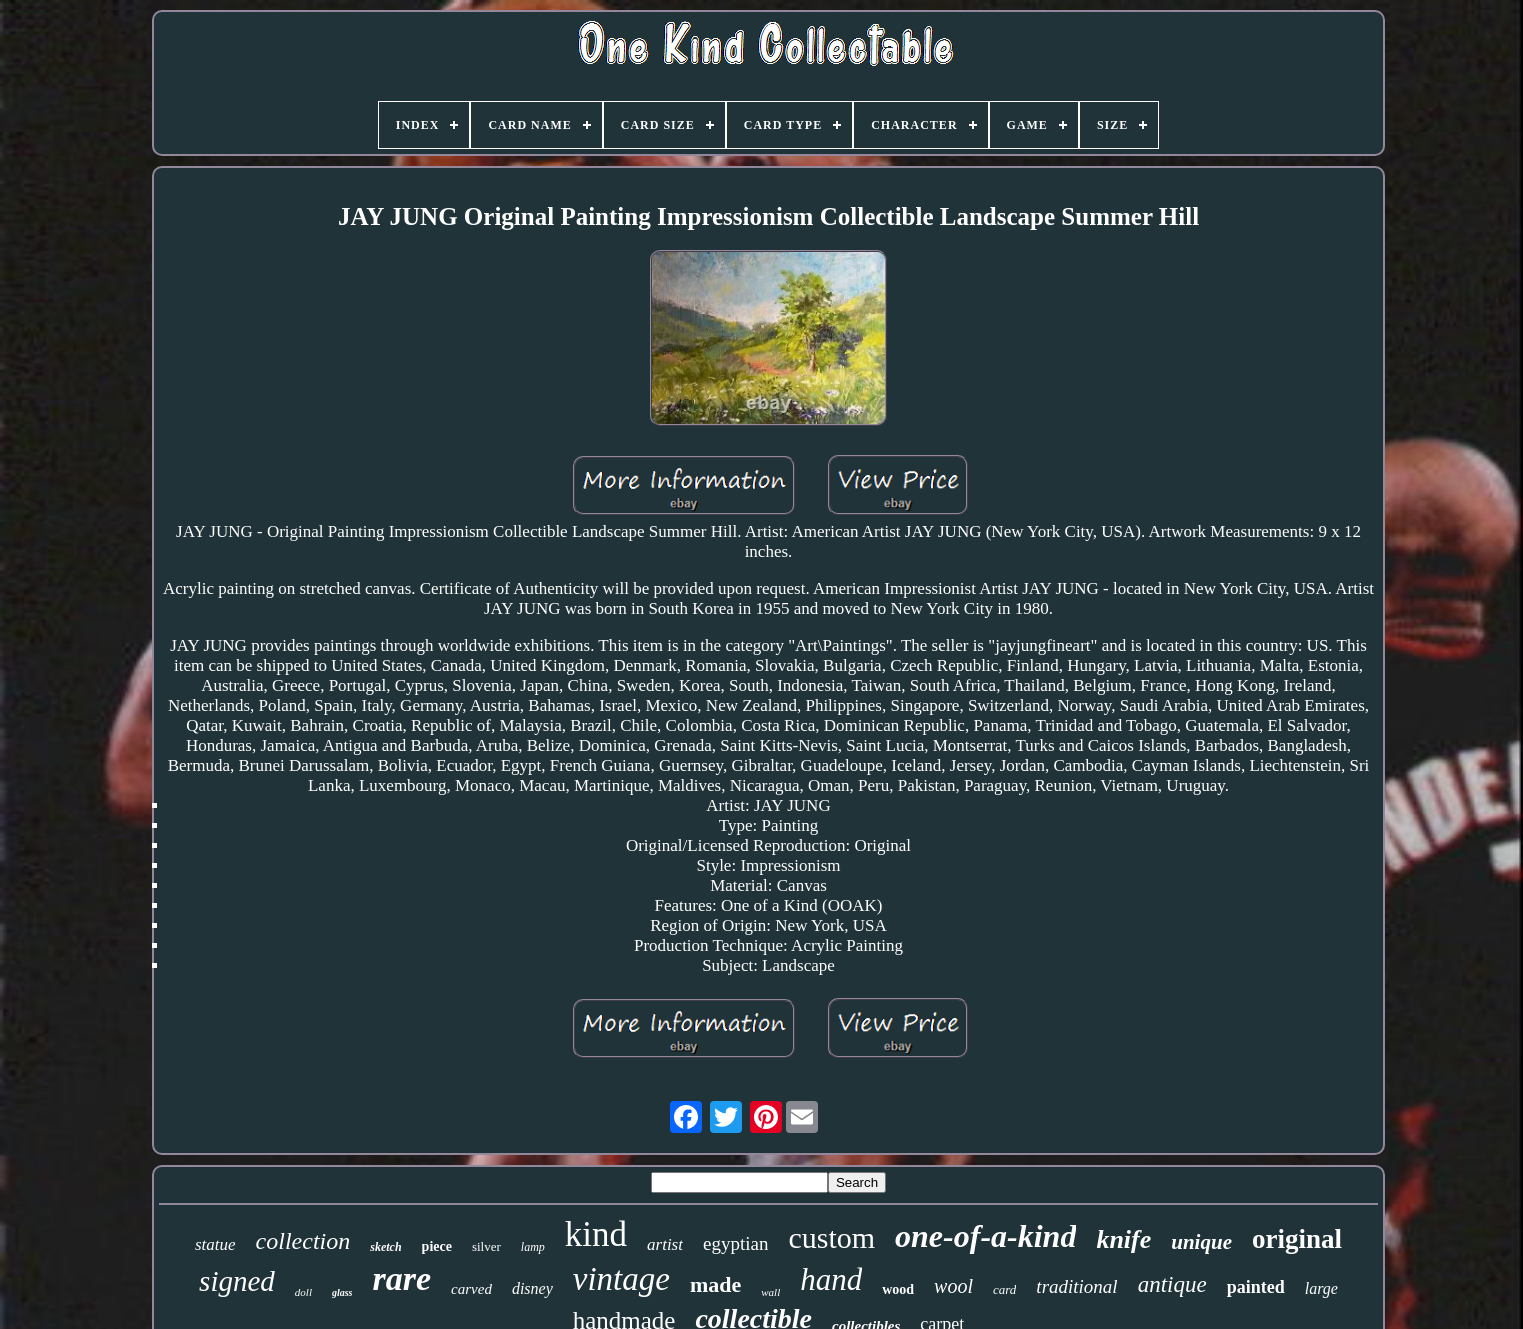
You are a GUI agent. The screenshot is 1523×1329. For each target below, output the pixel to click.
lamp (533, 1247)
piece (437, 1246)
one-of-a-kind (985, 1236)
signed (237, 1281)
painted (1256, 1287)
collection (303, 1241)
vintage (621, 1279)
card (1004, 1289)
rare (402, 1278)
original (1297, 1239)
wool (953, 1286)
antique (1172, 1284)
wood (898, 1289)
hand (831, 1279)
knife (1123, 1239)
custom (831, 1237)
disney (532, 1288)
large (1321, 1288)
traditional (1076, 1286)
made (715, 1284)
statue (215, 1244)
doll (303, 1292)
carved (471, 1289)
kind (596, 1234)
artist (665, 1244)
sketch (385, 1247)
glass (342, 1292)
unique (1201, 1242)
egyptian (735, 1243)
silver (486, 1246)
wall (770, 1292)
